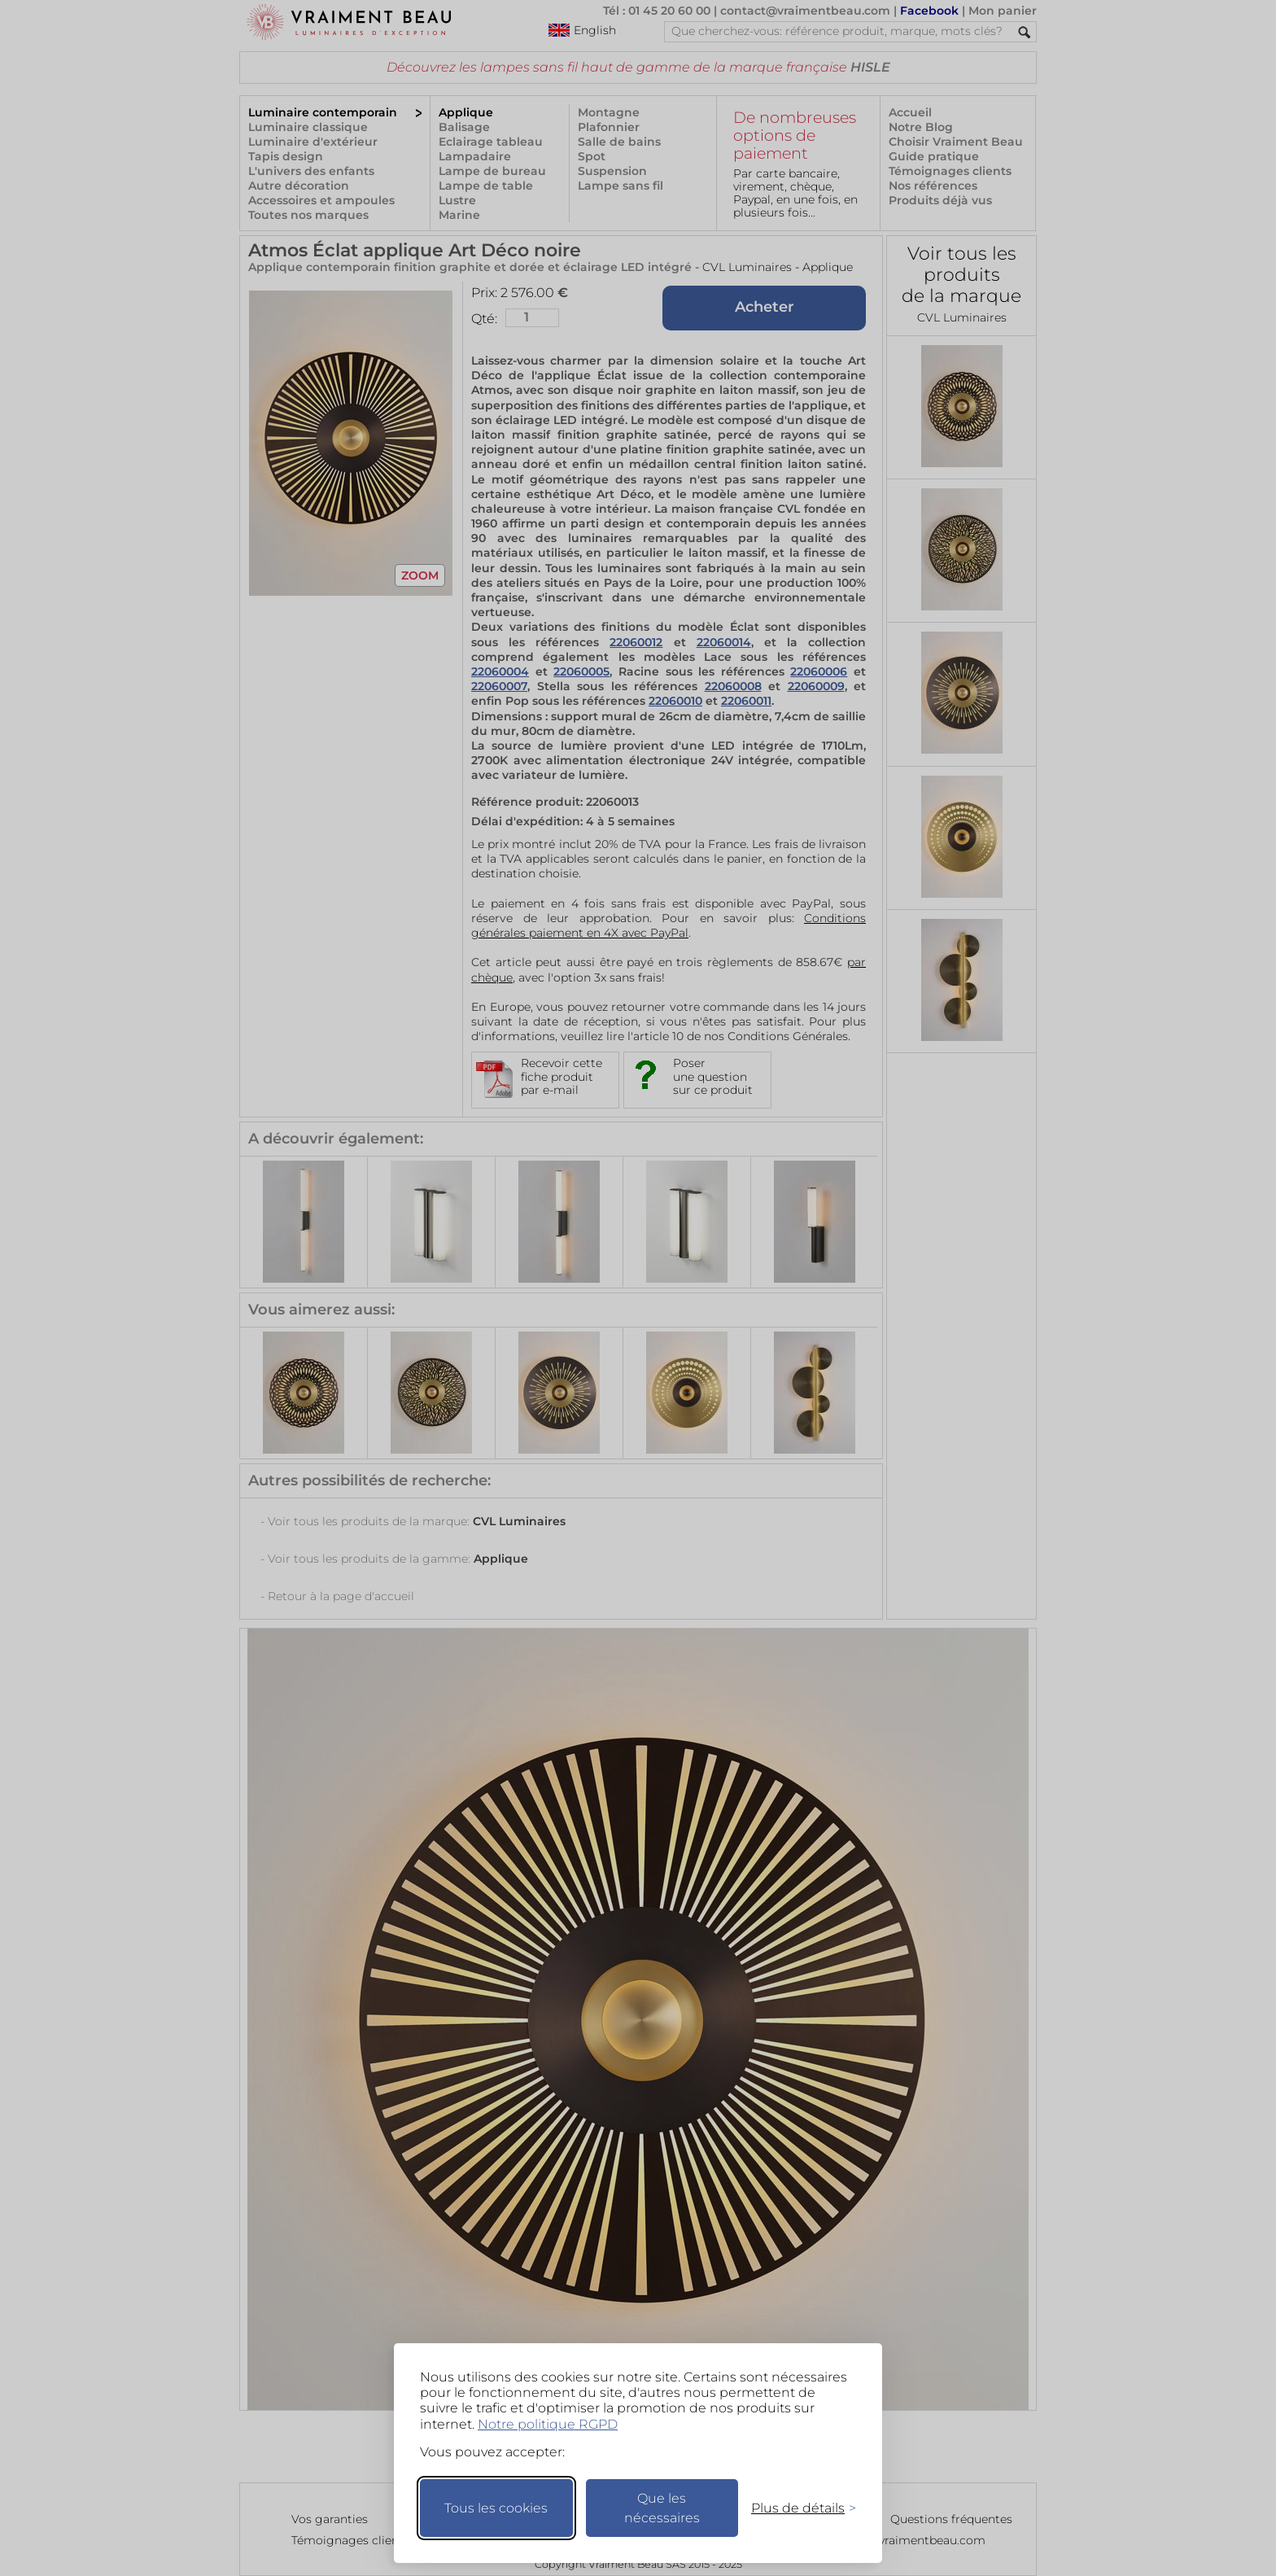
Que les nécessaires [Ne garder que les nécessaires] (662, 2508)
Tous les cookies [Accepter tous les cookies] (496, 2508)
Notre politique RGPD (548, 2424)
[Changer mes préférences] (796, 2508)
